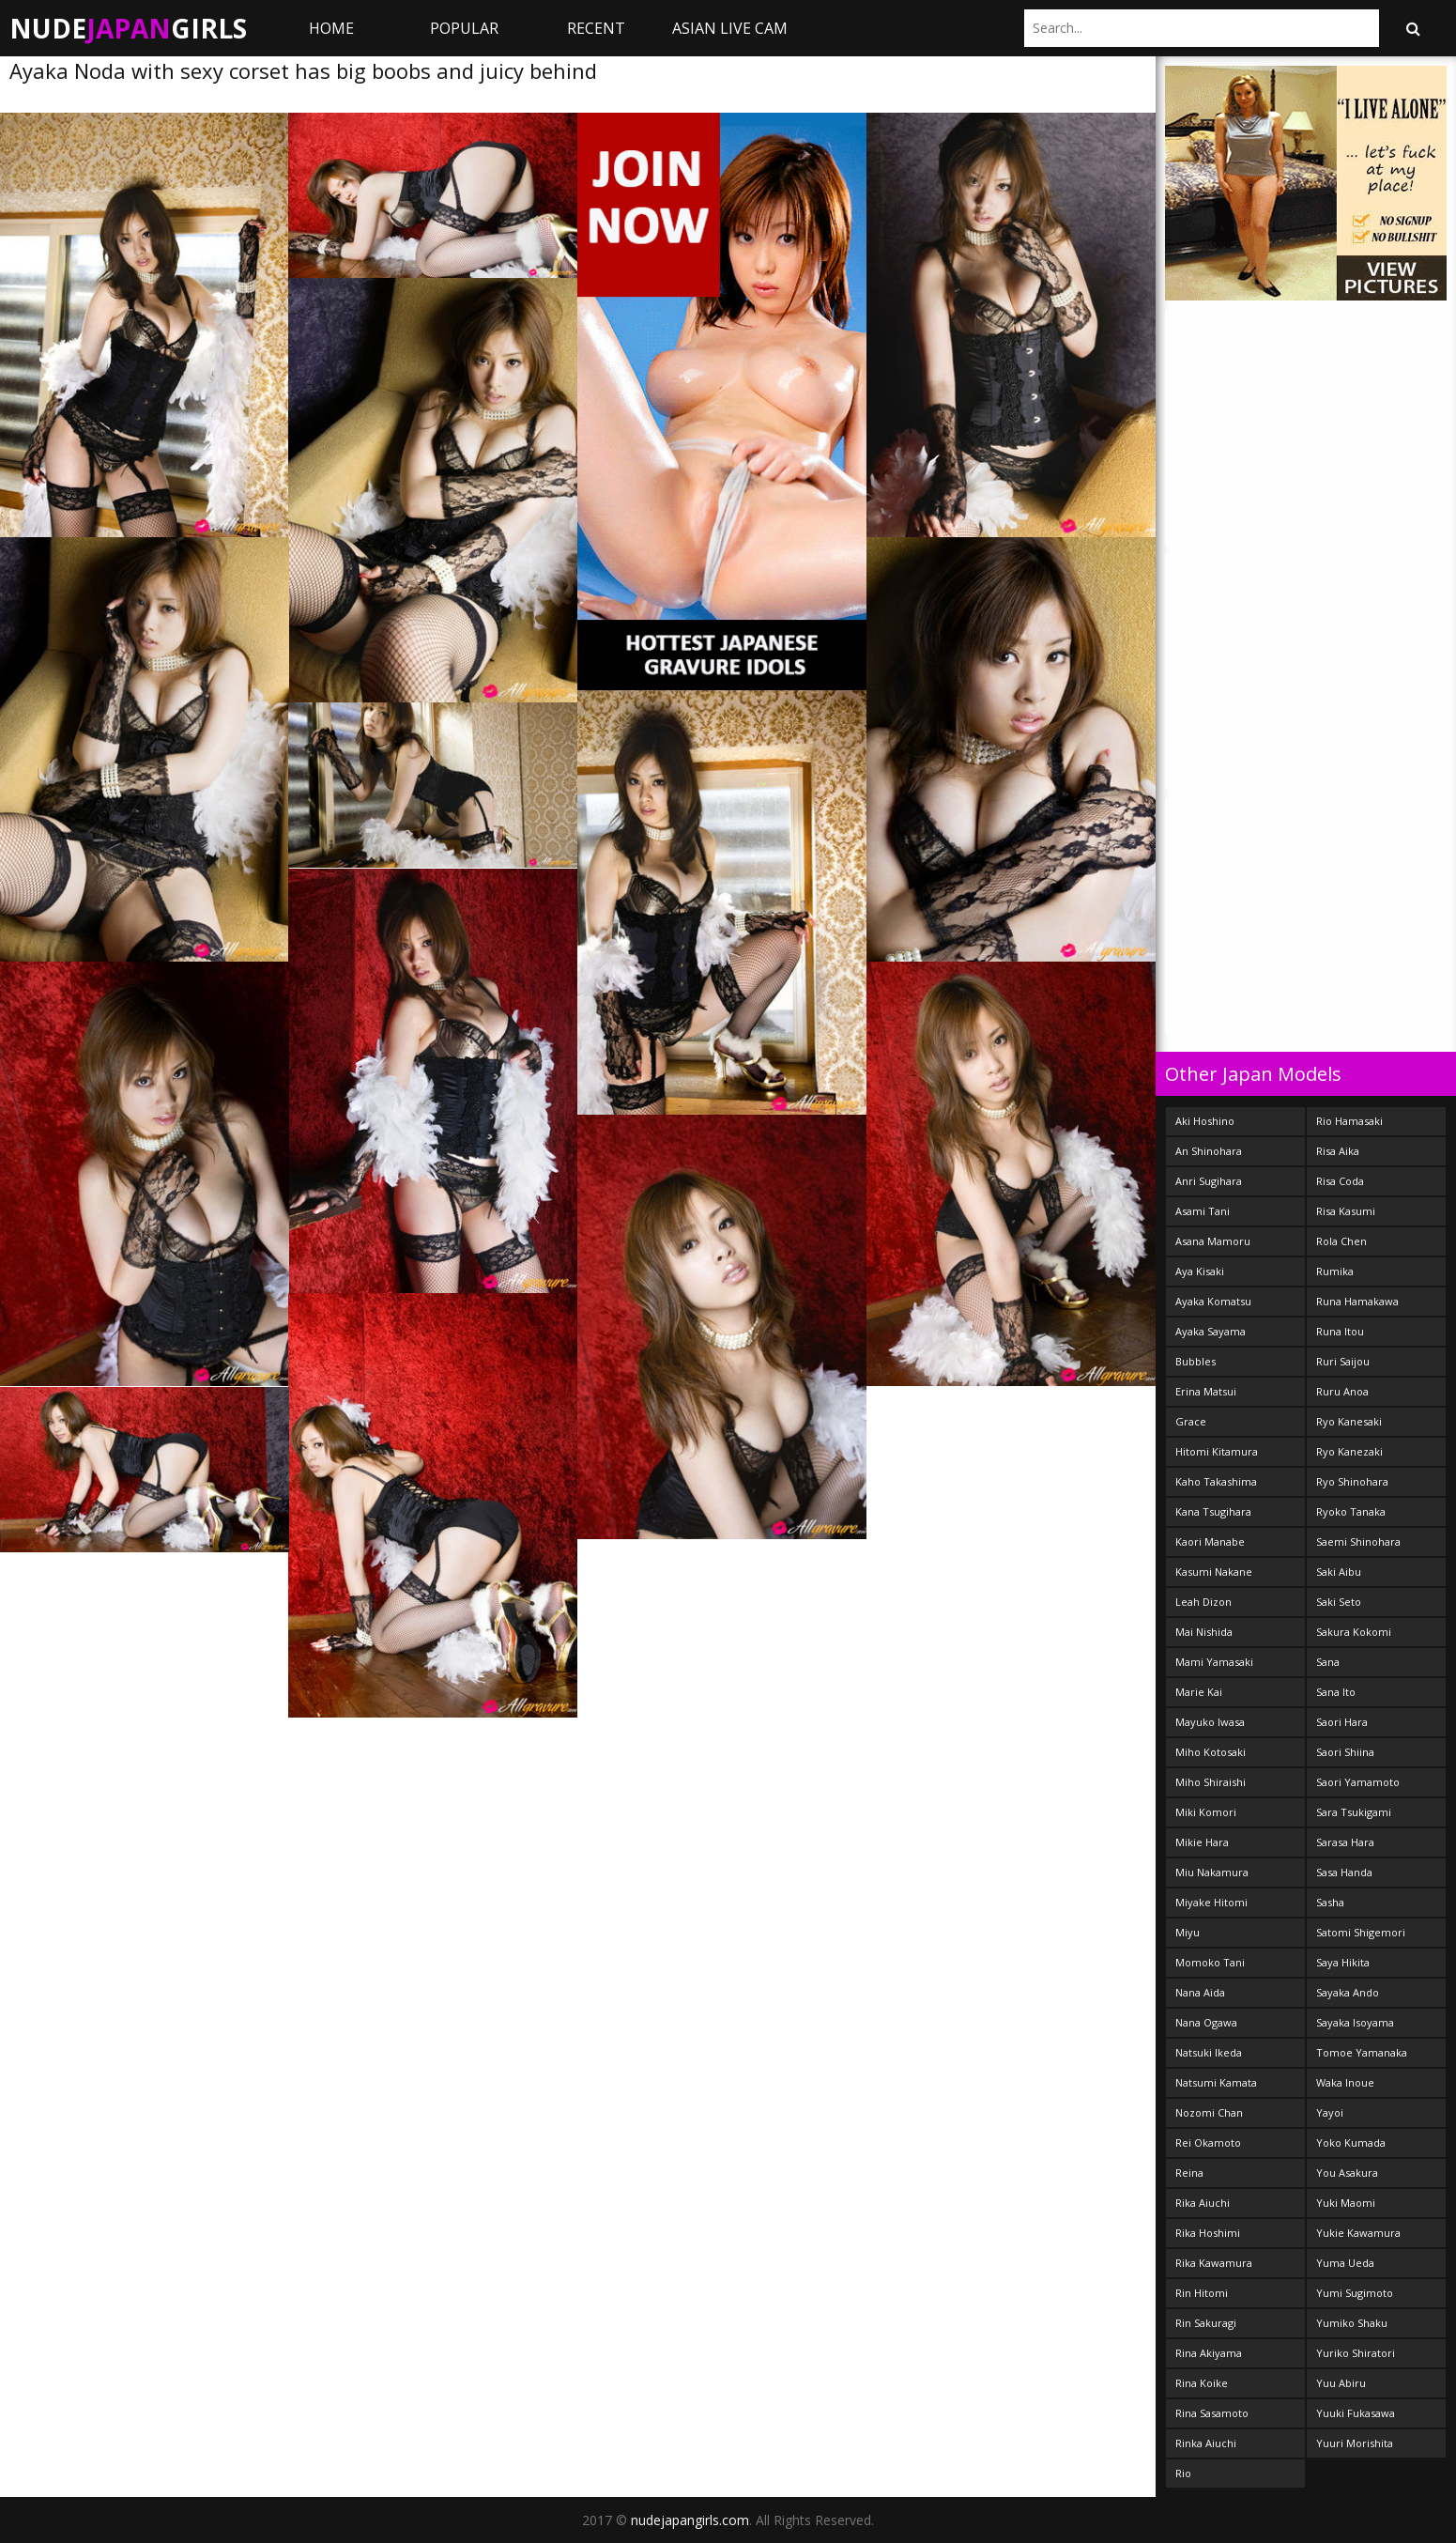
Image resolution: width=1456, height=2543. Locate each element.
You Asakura (1347, 2172)
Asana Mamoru (1212, 1241)
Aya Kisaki (1199, 1271)
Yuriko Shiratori (1355, 2353)
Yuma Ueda (1345, 2263)
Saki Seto (1338, 1602)
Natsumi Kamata (1216, 2082)
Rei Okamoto (1208, 2142)
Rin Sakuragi (1205, 2323)
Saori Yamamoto (1358, 1782)
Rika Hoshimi (1207, 2233)
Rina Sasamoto (1212, 2413)
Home (331, 28)
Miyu (1187, 1932)
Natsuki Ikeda (1208, 2052)
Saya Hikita (1343, 1962)
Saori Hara (1342, 1722)
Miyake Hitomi (1211, 1902)
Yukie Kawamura (1358, 2233)
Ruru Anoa (1342, 1391)
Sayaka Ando (1347, 1992)
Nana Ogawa (1206, 2022)
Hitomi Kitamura (1216, 1451)
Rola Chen (1341, 1241)
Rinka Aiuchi (1205, 2443)
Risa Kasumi (1345, 1211)
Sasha (1330, 1902)
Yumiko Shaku (1351, 2323)
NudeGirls (128, 28)
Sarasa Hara (1345, 1842)
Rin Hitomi (1201, 2293)
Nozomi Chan (1209, 2112)
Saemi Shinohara (1358, 1541)
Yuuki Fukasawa (1355, 2413)
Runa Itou (1340, 1331)
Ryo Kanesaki (1349, 1421)
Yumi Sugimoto (1354, 2293)
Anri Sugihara (1208, 1181)
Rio (1183, 2473)
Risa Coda (1340, 1181)
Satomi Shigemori (1360, 1932)
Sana (1328, 1662)
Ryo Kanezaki (1349, 1451)
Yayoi (1329, 2112)
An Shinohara (1208, 1151)
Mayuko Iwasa (1210, 1722)
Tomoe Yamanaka (1361, 2052)
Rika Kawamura (1213, 2263)
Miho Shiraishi (1210, 1782)
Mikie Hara (1202, 1842)
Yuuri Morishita (1354, 2443)
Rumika (1335, 1271)
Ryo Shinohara (1352, 1481)
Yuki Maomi (1345, 2203)
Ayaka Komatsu (1213, 1301)
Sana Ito (1336, 1692)
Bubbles (1195, 1361)
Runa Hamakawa (1357, 1301)
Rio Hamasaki (1349, 1121)
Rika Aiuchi (1202, 2203)
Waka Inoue (1345, 2082)
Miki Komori (1205, 1812)
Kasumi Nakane (1213, 1571)
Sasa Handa (1344, 1872)
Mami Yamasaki (1214, 1662)
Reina (1189, 2172)
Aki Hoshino (1204, 1121)
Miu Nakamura (1212, 1872)
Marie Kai (1198, 1692)
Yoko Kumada (1351, 2142)
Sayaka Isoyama (1355, 2022)
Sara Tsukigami (1353, 1812)
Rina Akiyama (1208, 2353)
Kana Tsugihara (1213, 1511)
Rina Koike (1201, 2383)
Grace (1190, 1421)
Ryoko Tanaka (1351, 1511)
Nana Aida (1200, 1992)
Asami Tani (1202, 1211)
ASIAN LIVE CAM (730, 28)
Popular (464, 28)
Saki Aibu (1338, 1571)
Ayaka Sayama (1210, 1331)
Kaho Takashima (1216, 1481)
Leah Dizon (1203, 1602)
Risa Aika (1337, 1151)
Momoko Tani (1210, 1962)
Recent (596, 28)
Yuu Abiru (1341, 2383)
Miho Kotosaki (1210, 1752)
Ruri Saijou (1343, 1361)
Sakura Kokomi (1353, 1632)
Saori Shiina (1345, 1752)
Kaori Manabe (1210, 1541)
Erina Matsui (1205, 1391)
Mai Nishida (1204, 1632)
